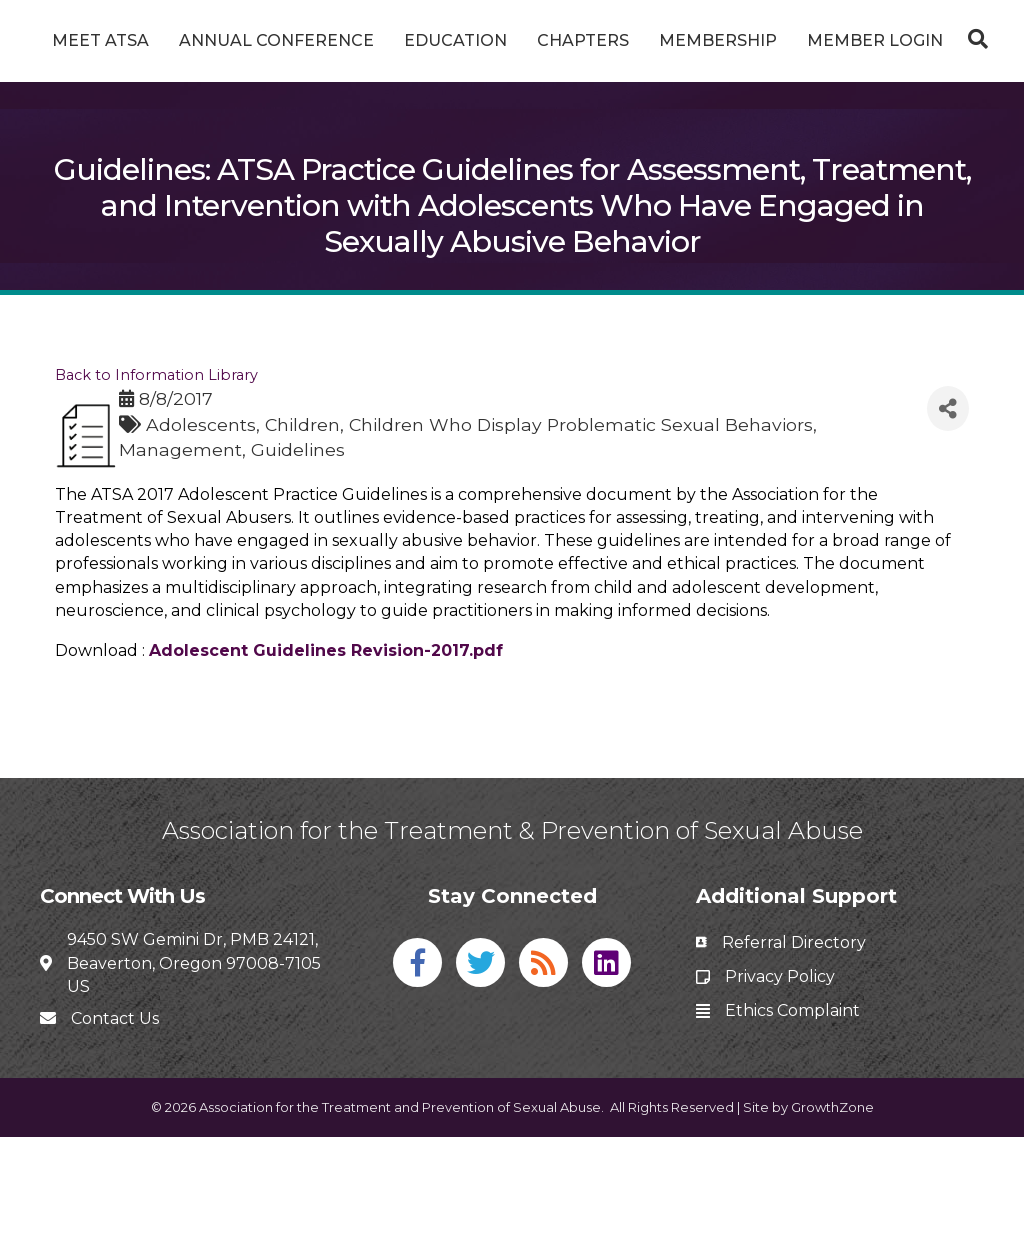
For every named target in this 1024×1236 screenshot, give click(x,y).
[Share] (948, 507)
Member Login (512, 92)
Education (478, 40)
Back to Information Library (156, 474)
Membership (891, 40)
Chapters (756, 40)
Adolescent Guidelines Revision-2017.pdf (326, 748)
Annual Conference (299, 40)
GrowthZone (832, 1206)
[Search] (512, 143)
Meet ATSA (123, 40)
